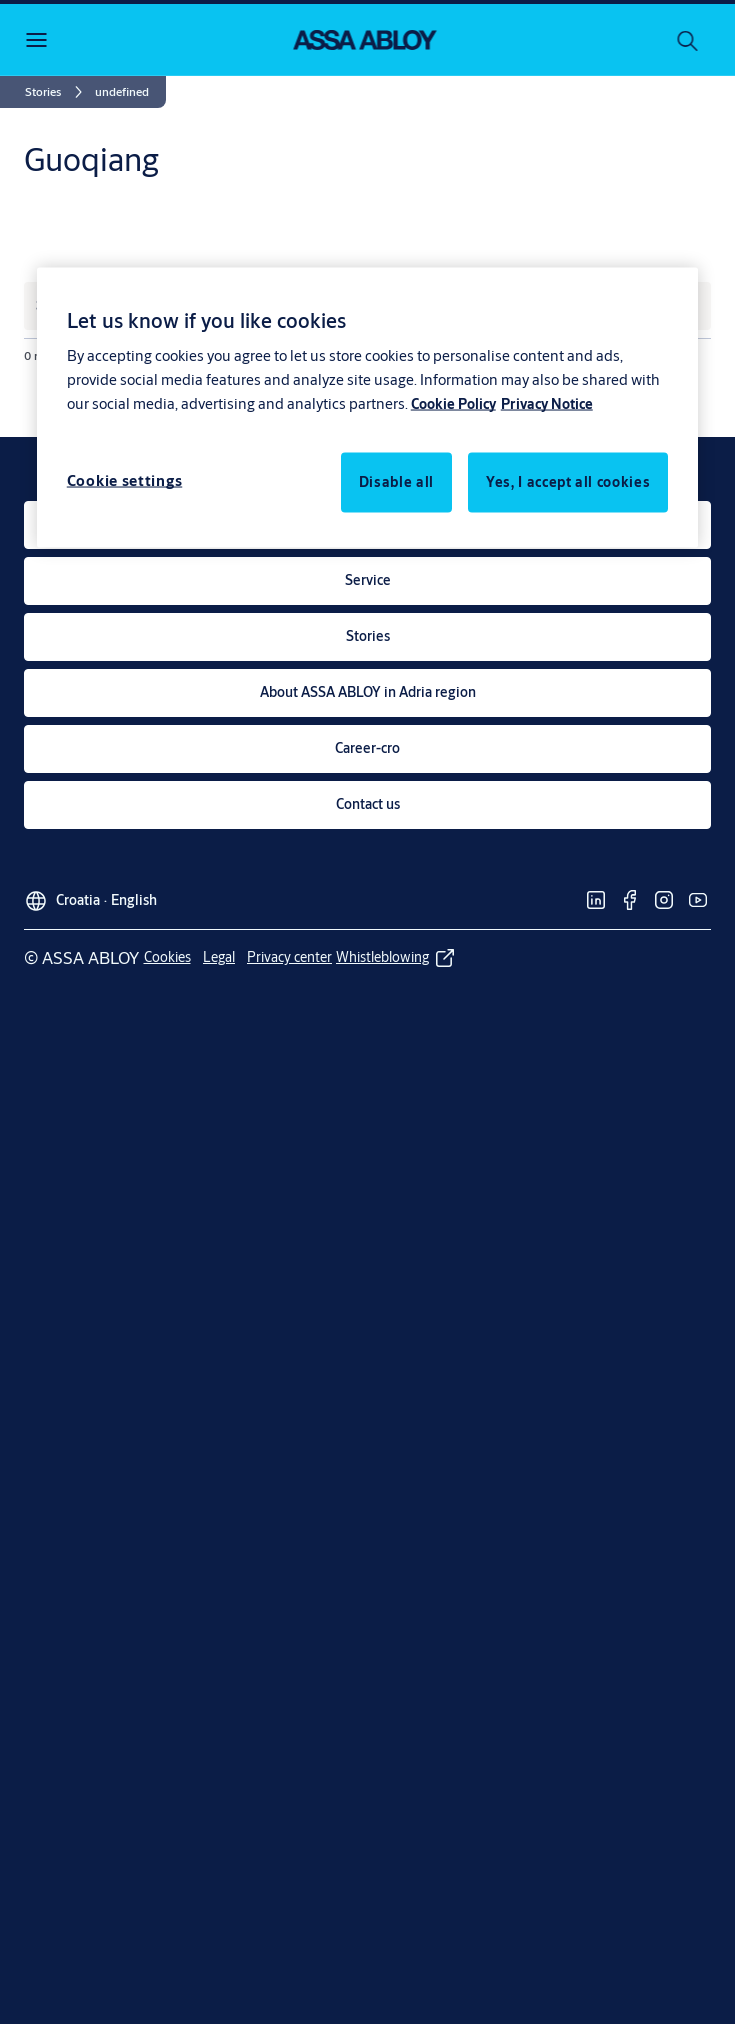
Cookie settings (125, 480)
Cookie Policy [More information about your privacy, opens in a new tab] (453, 404)
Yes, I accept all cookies (568, 482)
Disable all (396, 482)
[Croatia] (90, 895)
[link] (57, 92)
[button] (122, 92)
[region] (368, 407)
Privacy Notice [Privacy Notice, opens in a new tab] (547, 404)
